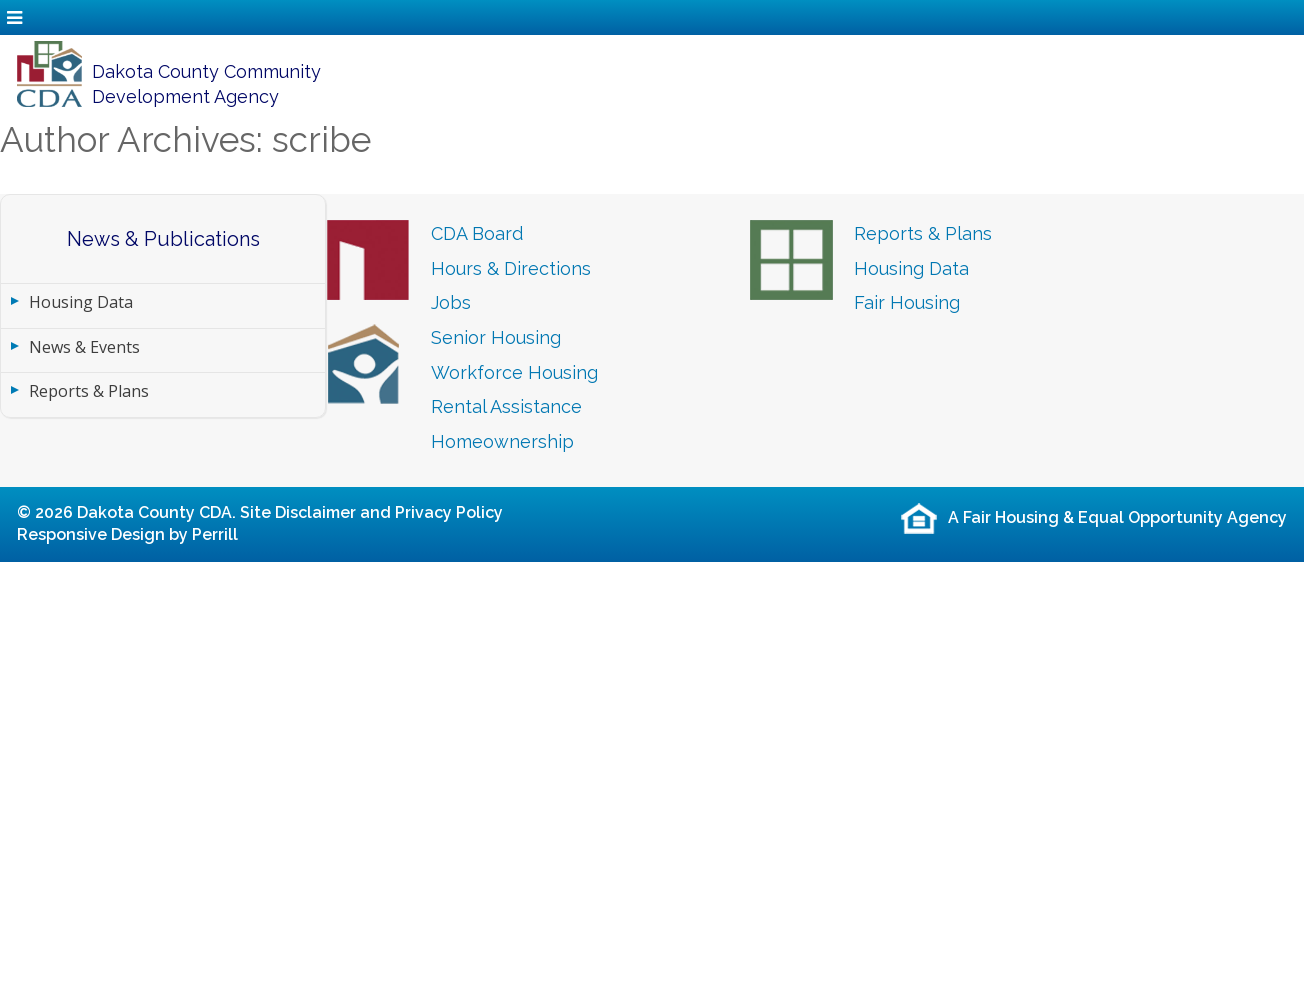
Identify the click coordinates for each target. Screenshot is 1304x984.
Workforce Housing (514, 372)
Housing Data (81, 302)
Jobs (451, 302)
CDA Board (477, 233)
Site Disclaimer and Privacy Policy (371, 512)
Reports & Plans (89, 391)
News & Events (84, 347)
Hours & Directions (511, 268)
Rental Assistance (506, 406)
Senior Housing (496, 337)
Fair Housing (907, 302)
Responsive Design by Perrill (127, 534)
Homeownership (502, 441)
